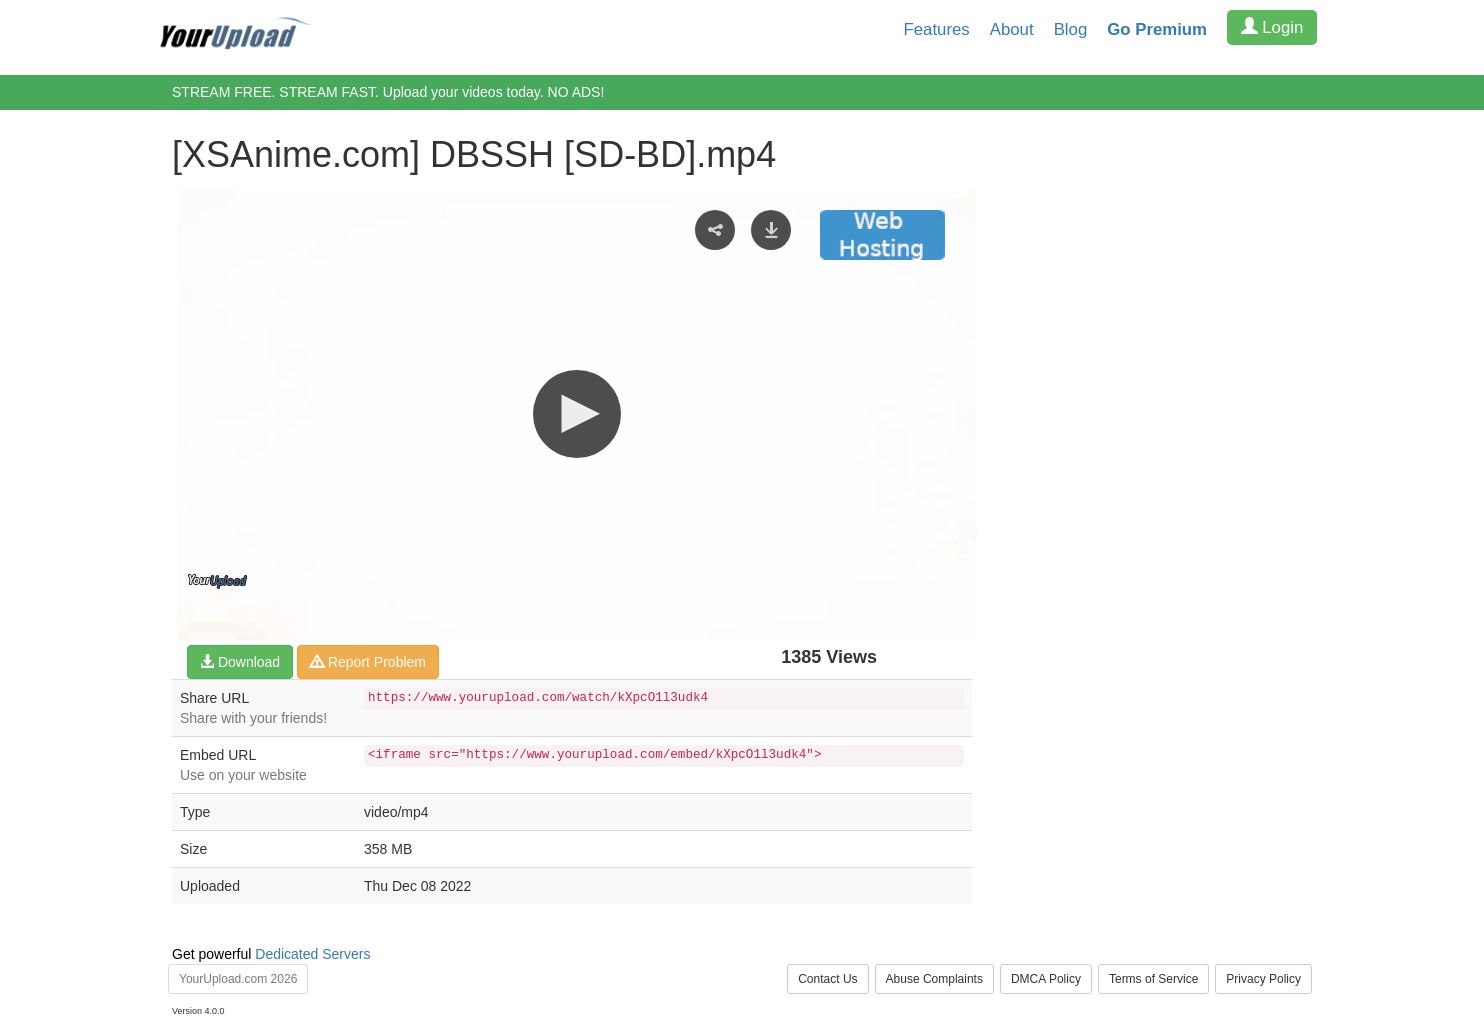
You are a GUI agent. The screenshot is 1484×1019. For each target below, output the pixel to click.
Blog (1071, 29)
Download (240, 662)
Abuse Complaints (934, 979)
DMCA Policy (1046, 979)
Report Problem (368, 662)
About (1012, 29)
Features (937, 29)
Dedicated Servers (312, 954)
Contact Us (827, 979)
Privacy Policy (1263, 979)
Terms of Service (1153, 979)
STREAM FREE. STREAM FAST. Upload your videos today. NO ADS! (388, 92)
